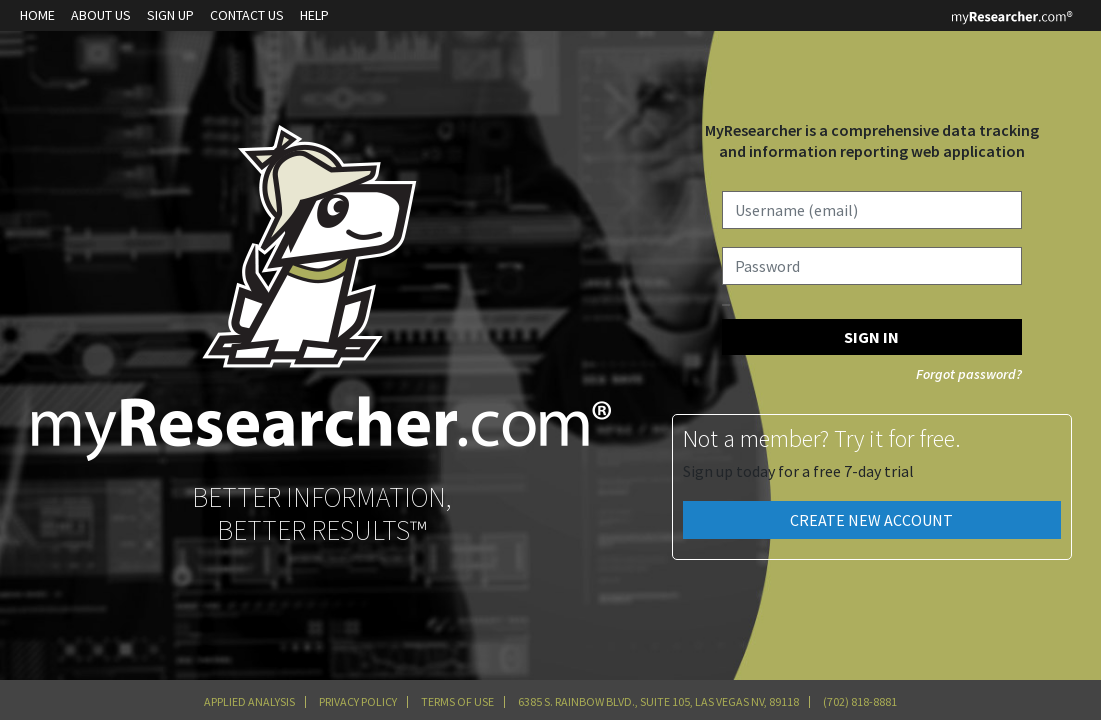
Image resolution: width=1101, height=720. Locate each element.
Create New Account (871, 520)
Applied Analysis (249, 702)
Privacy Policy (358, 702)
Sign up (170, 15)
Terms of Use (457, 702)
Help (314, 15)
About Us (101, 15)
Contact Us (247, 15)
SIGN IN (871, 337)
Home (37, 15)
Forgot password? (969, 374)
